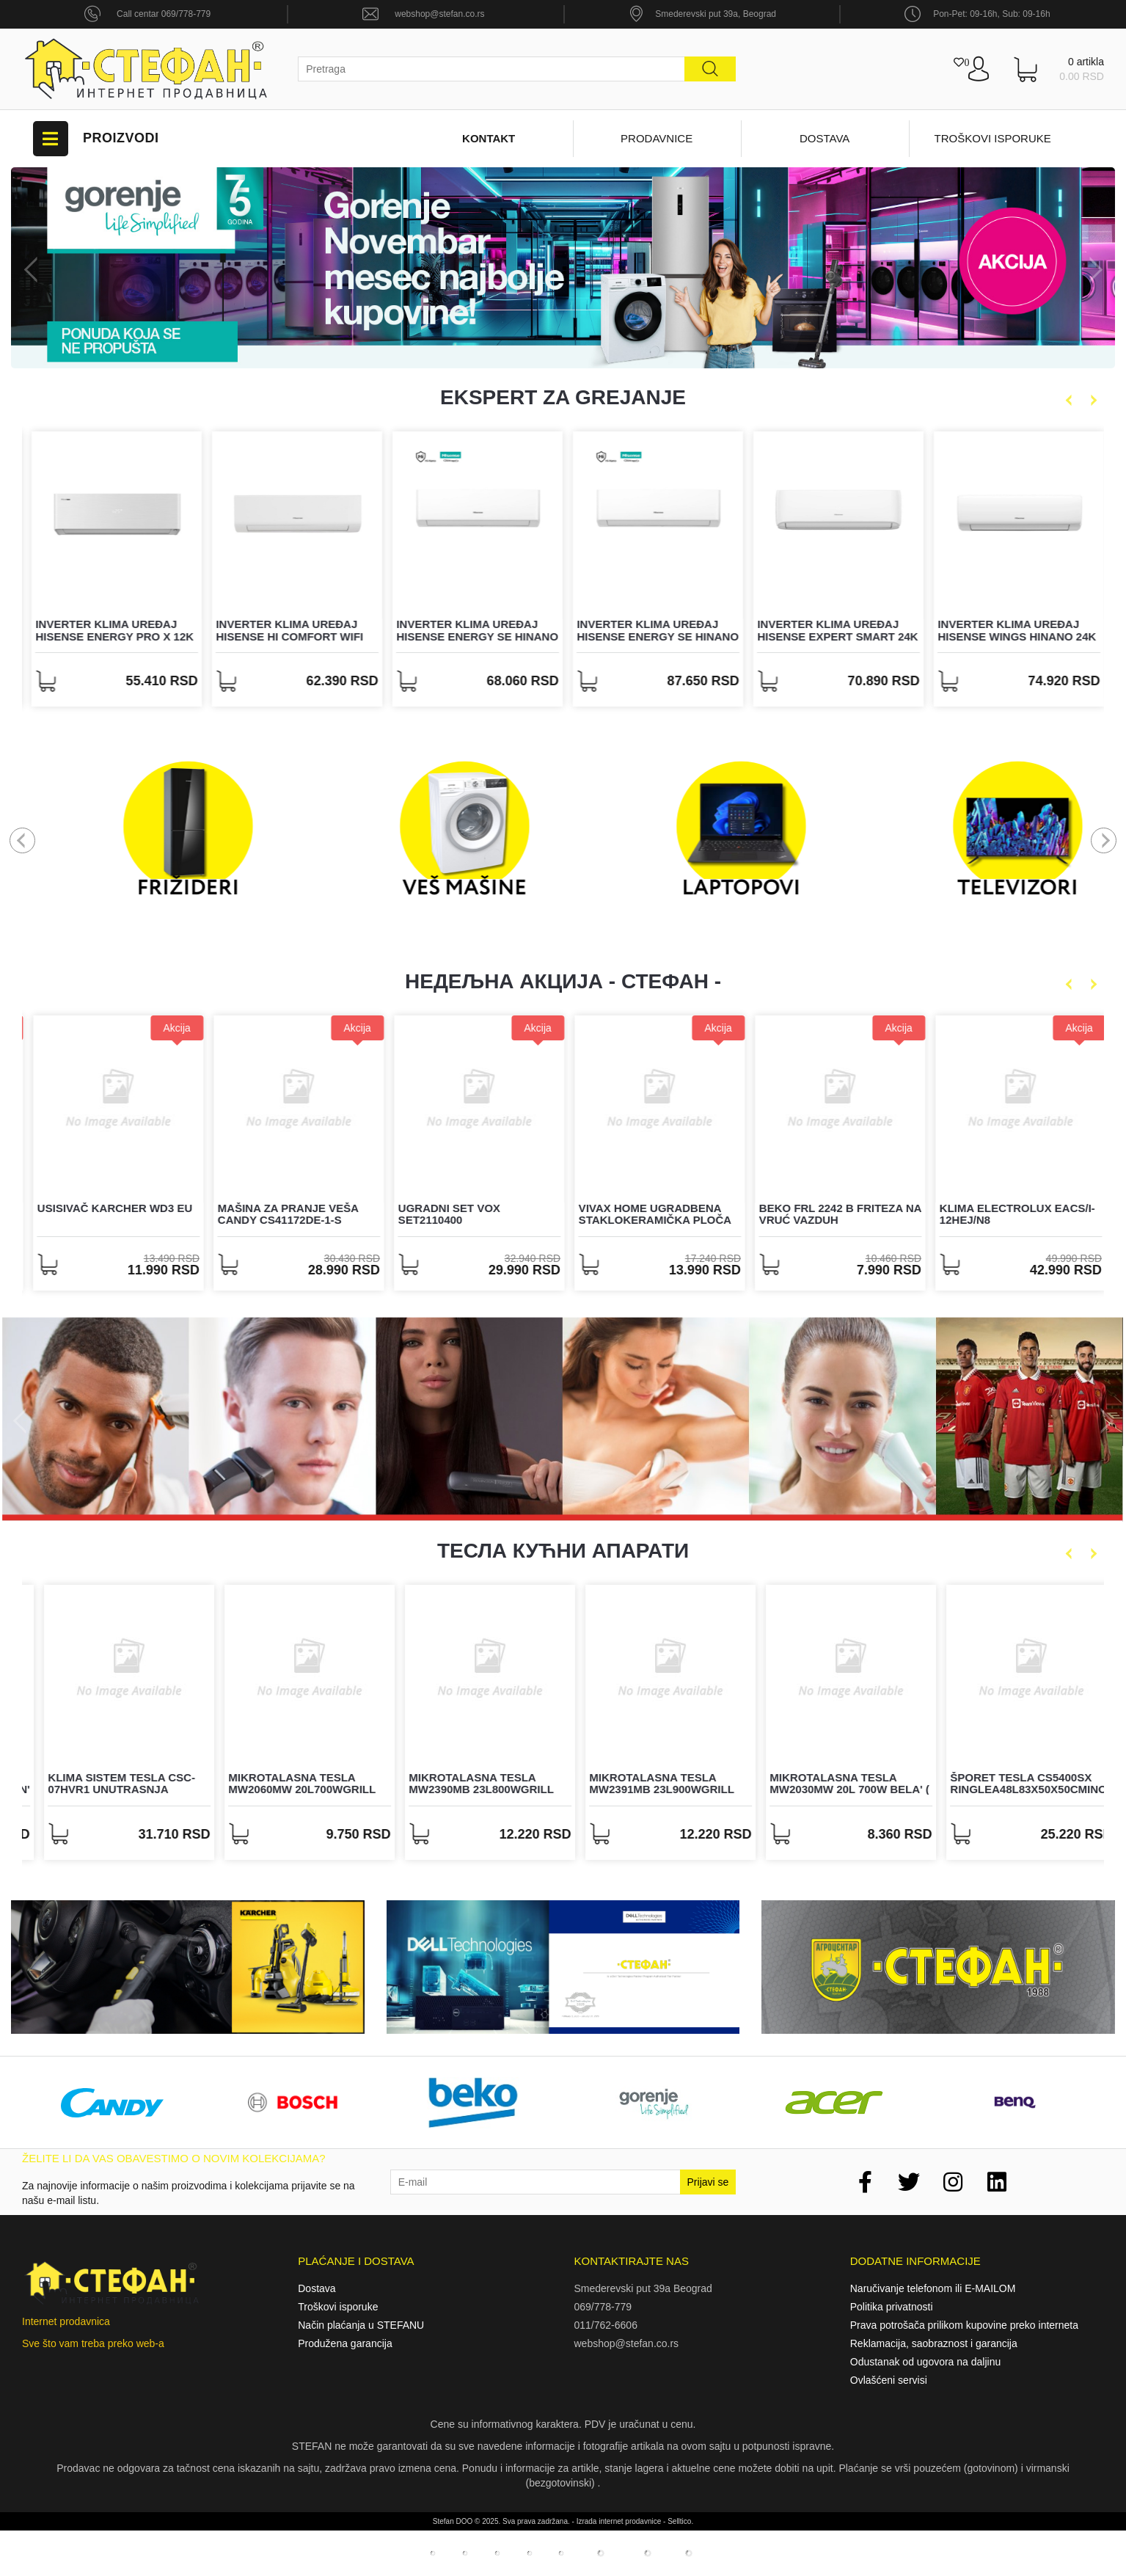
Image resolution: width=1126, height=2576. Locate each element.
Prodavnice (656, 138)
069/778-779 (603, 2307)
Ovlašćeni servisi (888, 2380)
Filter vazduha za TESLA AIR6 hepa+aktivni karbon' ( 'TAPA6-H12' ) (112, 1789)
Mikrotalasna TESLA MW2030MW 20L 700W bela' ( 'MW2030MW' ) (1013, 1789)
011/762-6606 (605, 2325)
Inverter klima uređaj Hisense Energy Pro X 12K (290, 630)
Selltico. (680, 2521)
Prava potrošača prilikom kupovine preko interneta (964, 2325)
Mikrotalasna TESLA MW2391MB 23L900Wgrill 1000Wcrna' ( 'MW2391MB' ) (828, 1789)
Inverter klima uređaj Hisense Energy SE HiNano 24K (834, 636)
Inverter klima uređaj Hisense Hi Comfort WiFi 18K (465, 636)
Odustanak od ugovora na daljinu (925, 2362)
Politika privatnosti (891, 2307)
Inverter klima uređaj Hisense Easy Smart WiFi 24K (105, 636)
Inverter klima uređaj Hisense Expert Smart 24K (1013, 630)
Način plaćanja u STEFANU (361, 2325)
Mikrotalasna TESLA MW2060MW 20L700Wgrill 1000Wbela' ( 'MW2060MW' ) (468, 1789)
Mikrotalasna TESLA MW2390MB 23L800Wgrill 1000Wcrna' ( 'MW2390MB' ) (648, 1789)
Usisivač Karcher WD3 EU (288, 1208)
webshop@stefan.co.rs (439, 14)
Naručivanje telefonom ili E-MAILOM (933, 2288)
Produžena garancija (345, 2343)
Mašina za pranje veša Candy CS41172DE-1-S (462, 1214)
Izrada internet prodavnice (619, 2521)
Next (1091, 269)
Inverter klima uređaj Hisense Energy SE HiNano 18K (653, 636)
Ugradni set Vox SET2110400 (623, 1214)
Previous (34, 269)
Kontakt (488, 138)
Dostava (824, 138)
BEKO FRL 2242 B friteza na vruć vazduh (1014, 1214)
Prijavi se (708, 2182)
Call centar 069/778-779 (164, 14)
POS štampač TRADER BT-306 (105, 1214)
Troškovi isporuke (993, 138)
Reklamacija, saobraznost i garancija (933, 2343)
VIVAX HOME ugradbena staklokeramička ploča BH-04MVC (829, 1220)
